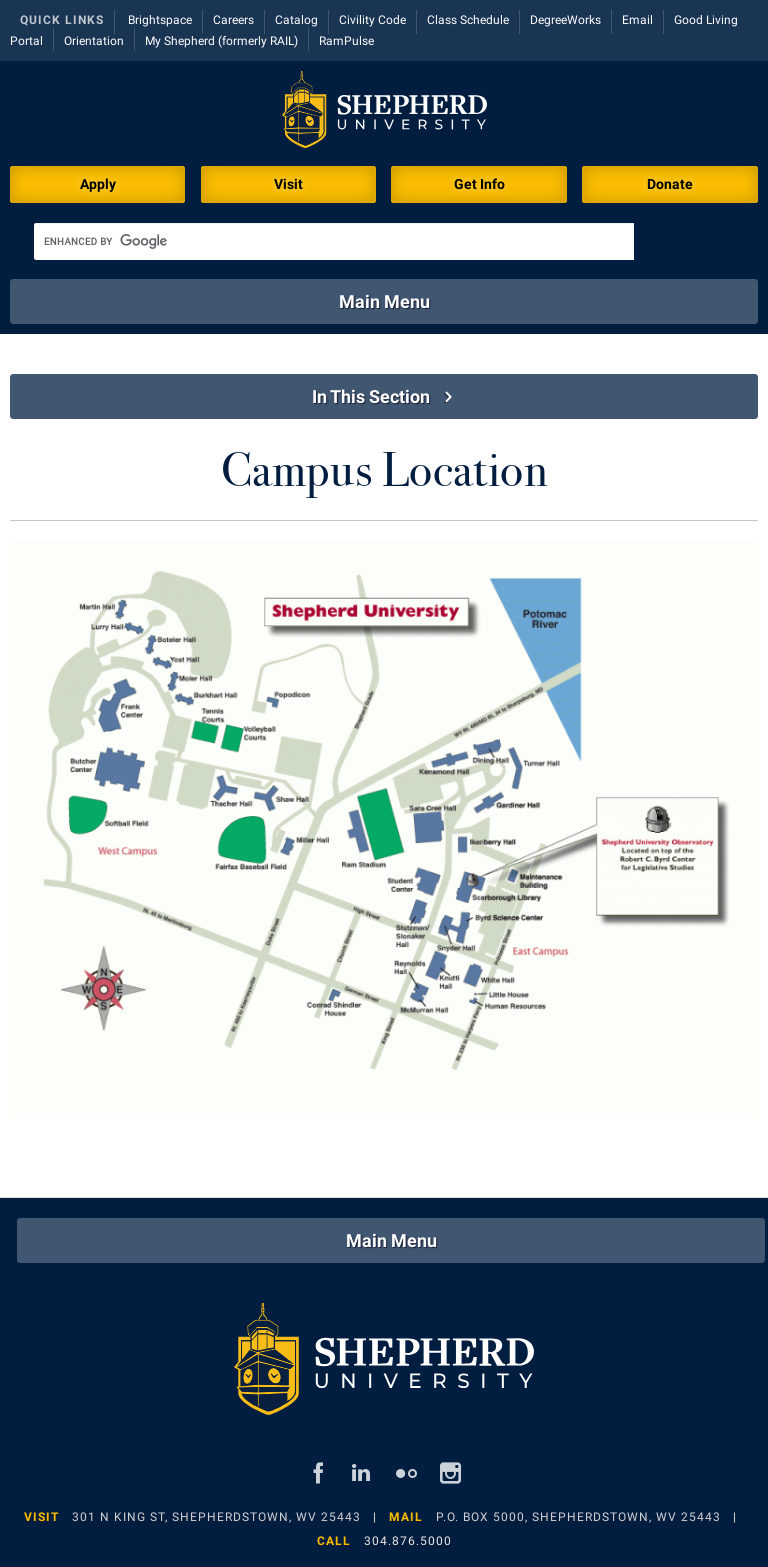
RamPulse (346, 41)
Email (637, 20)
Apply (98, 184)
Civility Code (372, 20)
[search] (334, 241)
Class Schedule (468, 20)
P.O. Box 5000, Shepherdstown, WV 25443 (578, 1517)
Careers (233, 20)
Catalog (296, 20)
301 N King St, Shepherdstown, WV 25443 (216, 1517)
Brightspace (160, 20)
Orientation (94, 41)
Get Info (479, 184)
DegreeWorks (565, 20)
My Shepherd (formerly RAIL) (221, 41)
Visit (288, 184)
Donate (670, 184)
